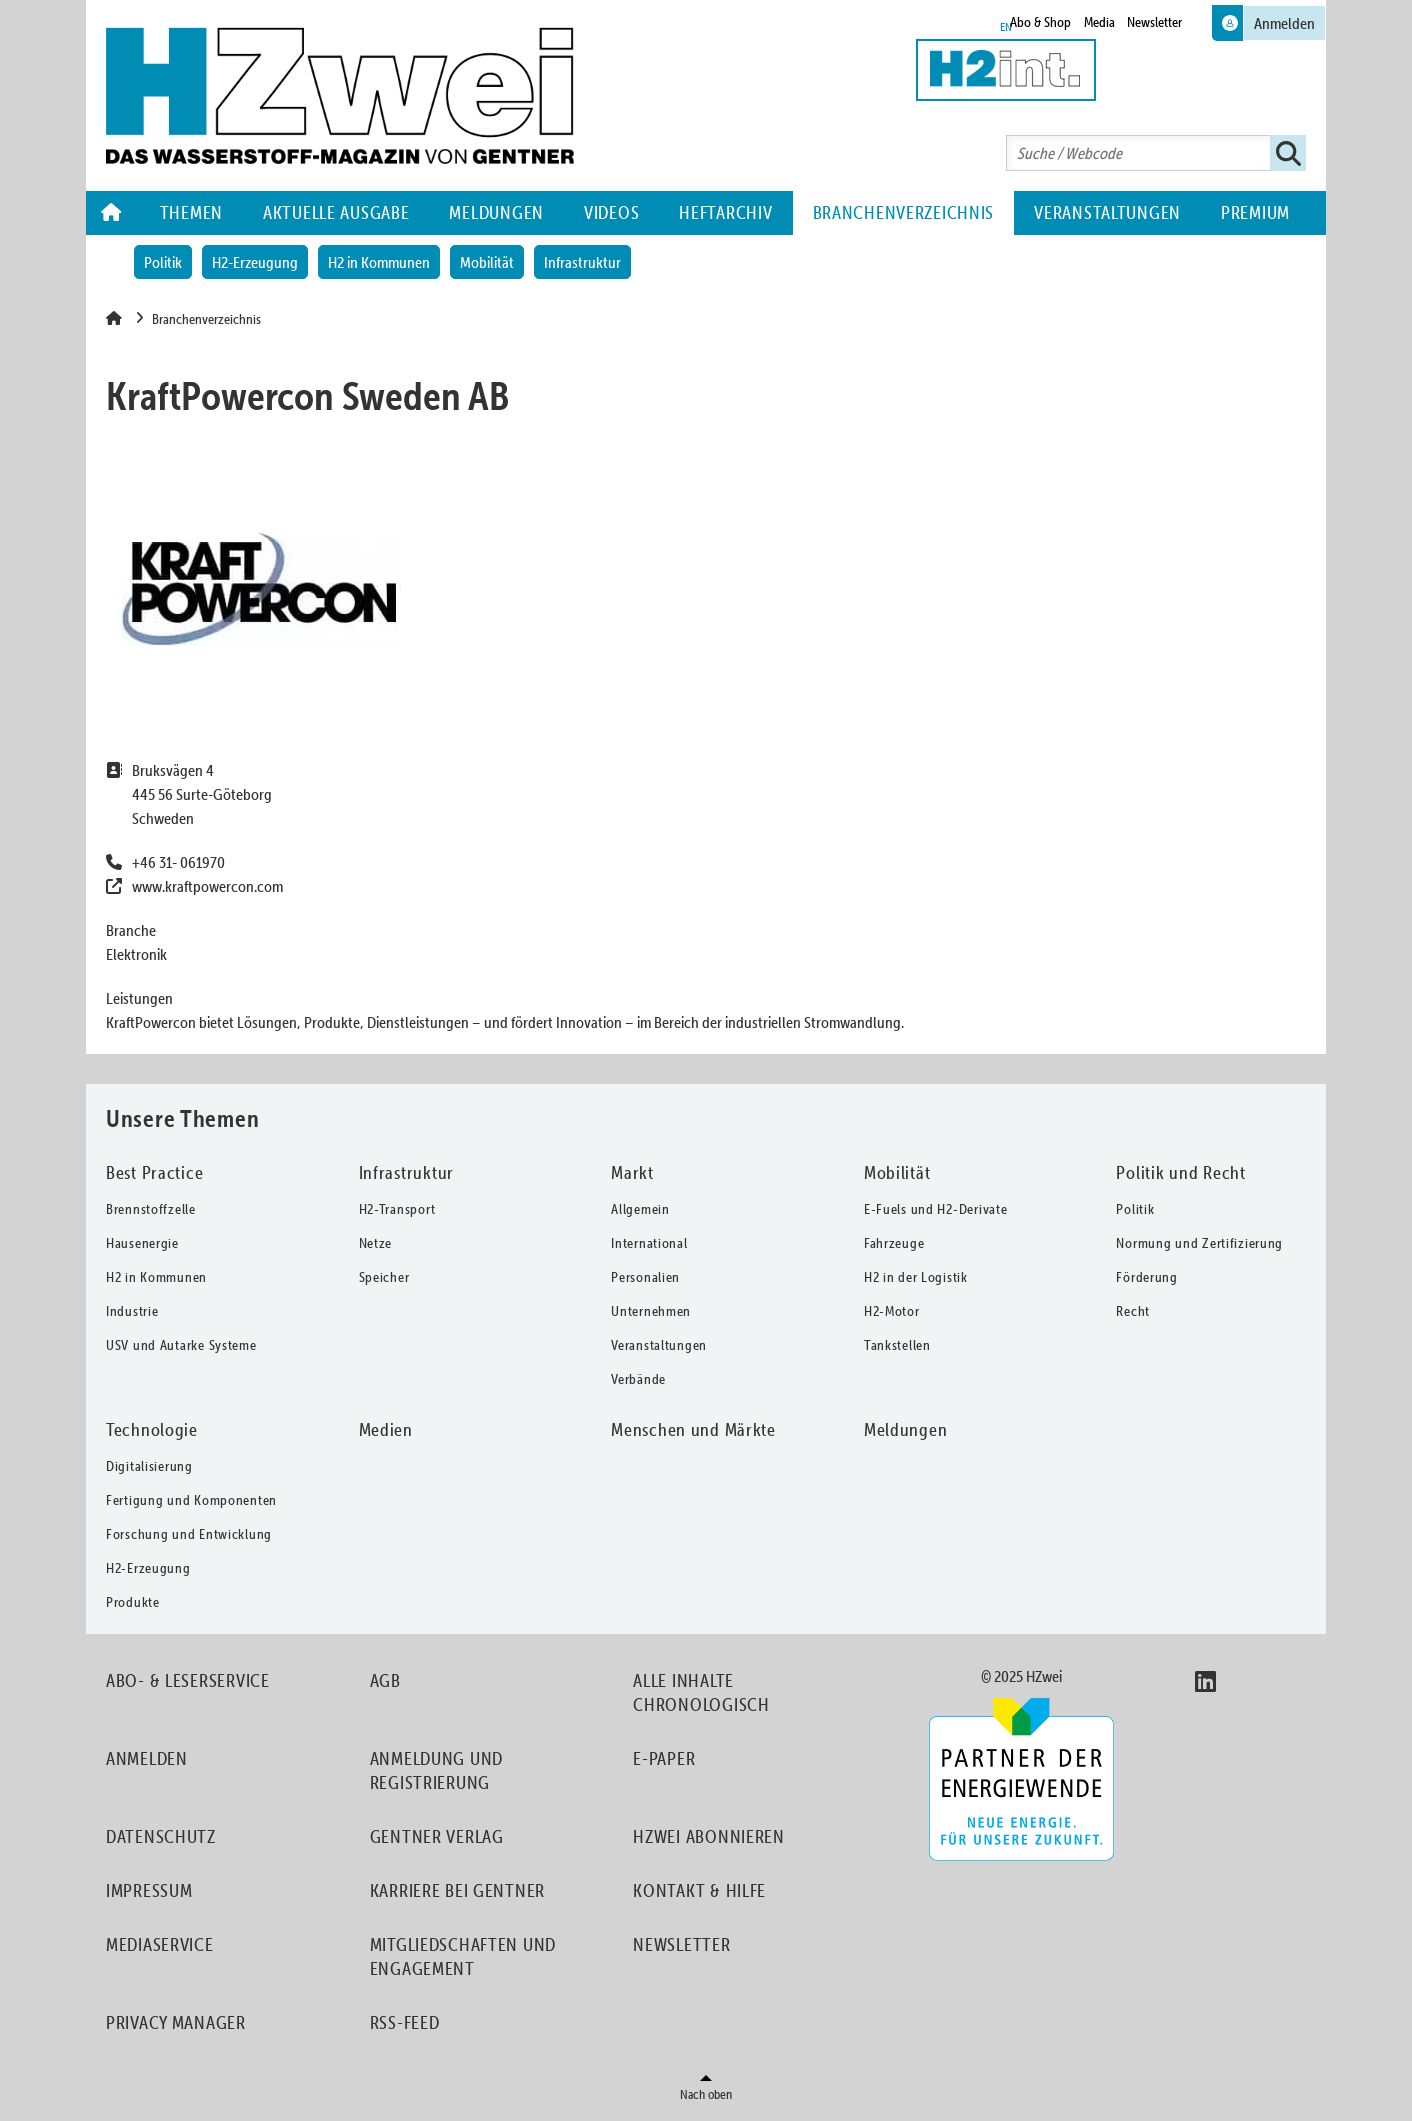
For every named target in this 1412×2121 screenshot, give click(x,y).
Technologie (152, 1429)
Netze (376, 1243)
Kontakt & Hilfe (699, 1890)
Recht (1133, 1311)
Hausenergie (142, 1243)
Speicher (384, 1277)
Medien (386, 1429)
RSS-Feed (405, 2022)
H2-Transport (397, 1209)
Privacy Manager (176, 2022)
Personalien (645, 1277)
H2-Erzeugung (255, 262)
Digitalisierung (149, 1466)
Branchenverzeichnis (904, 212)
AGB (385, 1680)
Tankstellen (897, 1345)
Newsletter (1154, 22)
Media (1099, 22)
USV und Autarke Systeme (181, 1345)
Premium (1255, 212)
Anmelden (147, 1758)
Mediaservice (160, 1944)
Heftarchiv (725, 212)
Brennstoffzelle (151, 1209)
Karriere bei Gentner (457, 1890)
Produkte (133, 1602)
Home (113, 213)
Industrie (132, 1311)
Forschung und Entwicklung (189, 1534)
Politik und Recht (1180, 1172)
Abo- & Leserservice (188, 1680)
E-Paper (664, 1758)
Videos (611, 212)
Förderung (1146, 1277)
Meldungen (496, 212)
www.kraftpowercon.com (207, 886)
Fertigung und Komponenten (191, 1500)
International (649, 1243)
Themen (191, 212)
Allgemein (640, 1209)
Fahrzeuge (894, 1243)
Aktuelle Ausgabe (336, 212)
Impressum (149, 1890)
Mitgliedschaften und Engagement (463, 1956)
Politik (163, 262)
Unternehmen (651, 1311)
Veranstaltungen (1107, 212)
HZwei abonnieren (709, 1836)
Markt (632, 1172)
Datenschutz (161, 1836)
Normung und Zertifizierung (1199, 1243)
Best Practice (154, 1172)
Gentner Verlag (437, 1836)
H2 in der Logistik (916, 1277)
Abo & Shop (1040, 22)
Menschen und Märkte (693, 1429)
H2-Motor (892, 1311)
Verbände (638, 1379)
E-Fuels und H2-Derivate (936, 1209)
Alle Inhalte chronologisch (701, 1692)
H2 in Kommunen (379, 262)
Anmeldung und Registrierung (436, 1770)
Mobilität (487, 262)
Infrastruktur (582, 262)
